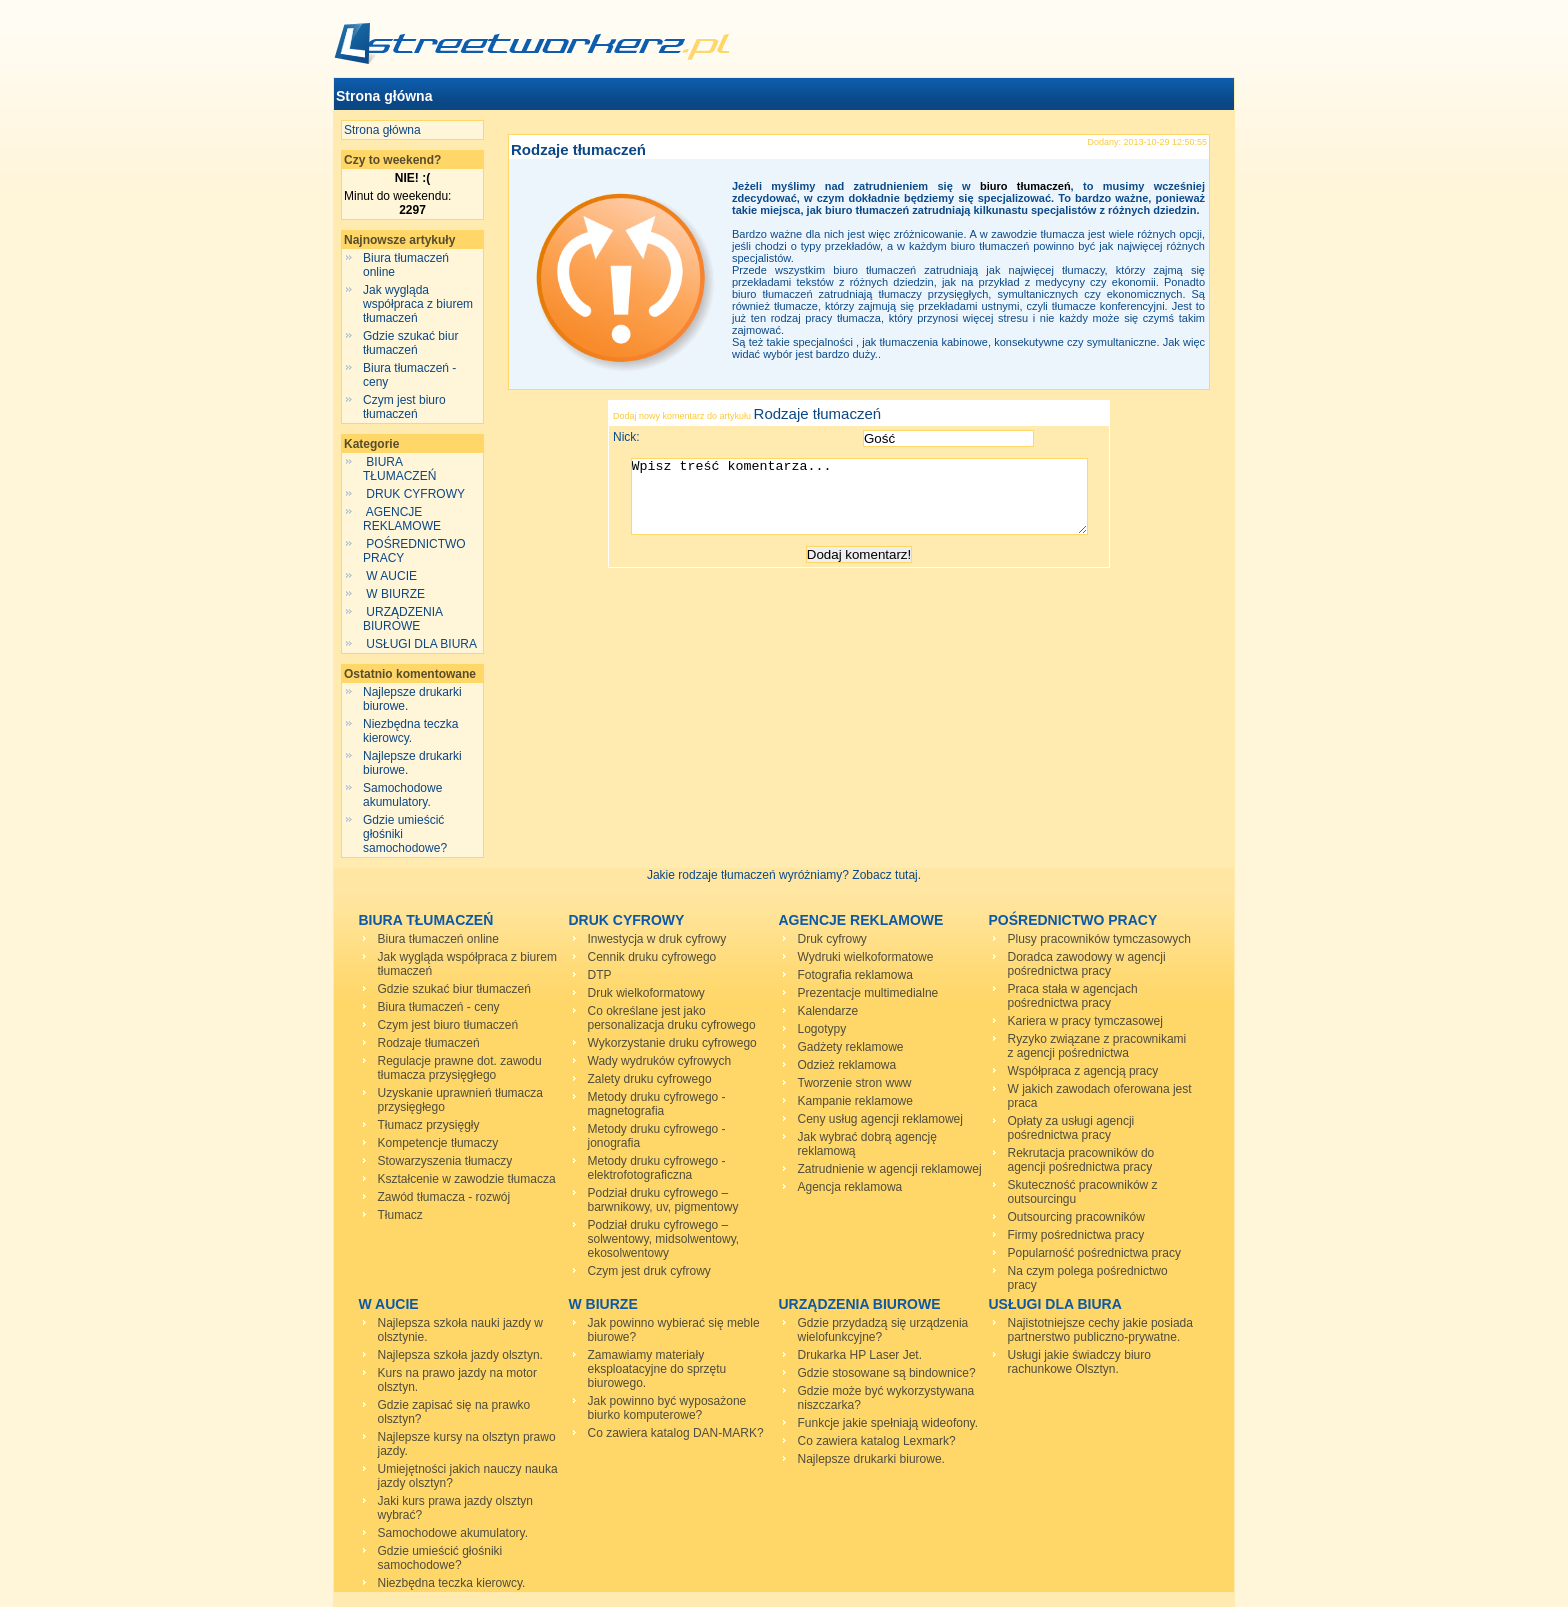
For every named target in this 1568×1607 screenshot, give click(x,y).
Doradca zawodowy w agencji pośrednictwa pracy (1087, 964)
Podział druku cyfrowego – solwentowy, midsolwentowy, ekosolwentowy (664, 1239)
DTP (600, 975)
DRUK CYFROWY (415, 494)
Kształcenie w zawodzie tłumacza (467, 1179)
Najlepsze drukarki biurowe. (871, 1459)
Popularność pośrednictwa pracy (1094, 1253)
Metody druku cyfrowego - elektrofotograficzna (657, 1168)
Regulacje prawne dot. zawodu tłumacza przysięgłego (460, 1068)
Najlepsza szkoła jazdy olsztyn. (460, 1355)
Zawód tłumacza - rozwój (444, 1197)
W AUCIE (391, 576)
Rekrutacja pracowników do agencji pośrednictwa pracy (1081, 1160)
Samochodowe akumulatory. (402, 795)
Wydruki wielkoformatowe (866, 957)
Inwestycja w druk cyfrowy (657, 939)
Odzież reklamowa (847, 1065)
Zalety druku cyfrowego (650, 1079)
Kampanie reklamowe (855, 1101)
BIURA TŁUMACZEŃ (401, 469)
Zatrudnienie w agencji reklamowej (890, 1169)
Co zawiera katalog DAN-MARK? (676, 1433)
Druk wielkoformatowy (646, 993)
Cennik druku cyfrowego (652, 957)
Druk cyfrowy (832, 939)
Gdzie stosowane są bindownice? (887, 1373)
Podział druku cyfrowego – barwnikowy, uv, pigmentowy (663, 1200)
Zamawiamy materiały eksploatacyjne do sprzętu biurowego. (657, 1369)
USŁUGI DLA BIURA (421, 644)
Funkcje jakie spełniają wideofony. (888, 1423)
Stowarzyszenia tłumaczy (445, 1161)
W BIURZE (395, 594)
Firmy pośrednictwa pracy (1076, 1235)
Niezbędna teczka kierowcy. (410, 731)
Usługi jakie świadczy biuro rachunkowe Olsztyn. (1079, 1362)
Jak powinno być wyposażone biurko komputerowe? (667, 1408)
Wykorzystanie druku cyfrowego (672, 1043)
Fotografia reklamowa (855, 975)
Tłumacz (400, 1215)
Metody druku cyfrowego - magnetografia (657, 1104)
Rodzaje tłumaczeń (578, 149)
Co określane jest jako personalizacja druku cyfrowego (672, 1018)
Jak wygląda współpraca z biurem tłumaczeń (418, 304)
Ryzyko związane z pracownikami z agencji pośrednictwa (1097, 1046)
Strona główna (384, 96)
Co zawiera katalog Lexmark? (877, 1441)
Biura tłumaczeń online (438, 939)
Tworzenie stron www (855, 1083)
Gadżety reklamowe (851, 1047)
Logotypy (822, 1029)
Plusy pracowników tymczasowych (1099, 939)
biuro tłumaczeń (1025, 186)
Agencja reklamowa (850, 1187)
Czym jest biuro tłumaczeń (404, 407)
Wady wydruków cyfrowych (660, 1061)
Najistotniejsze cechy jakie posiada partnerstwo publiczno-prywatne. (1100, 1330)
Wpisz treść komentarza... (869, 504)
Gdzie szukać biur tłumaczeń (410, 343)
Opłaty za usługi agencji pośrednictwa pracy (1071, 1128)
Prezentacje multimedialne (868, 993)
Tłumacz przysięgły (429, 1125)
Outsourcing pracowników (1076, 1217)
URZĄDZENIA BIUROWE (402, 619)
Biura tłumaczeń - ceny (439, 1007)
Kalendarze (828, 1011)
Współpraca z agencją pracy (1083, 1071)
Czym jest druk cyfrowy (649, 1271)
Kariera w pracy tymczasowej (1085, 1021)
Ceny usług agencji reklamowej (880, 1119)
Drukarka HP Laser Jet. (860, 1355)
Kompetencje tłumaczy (438, 1143)
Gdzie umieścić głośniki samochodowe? (440, 1558)
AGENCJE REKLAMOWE (403, 519)
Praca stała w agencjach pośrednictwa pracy (1073, 996)
